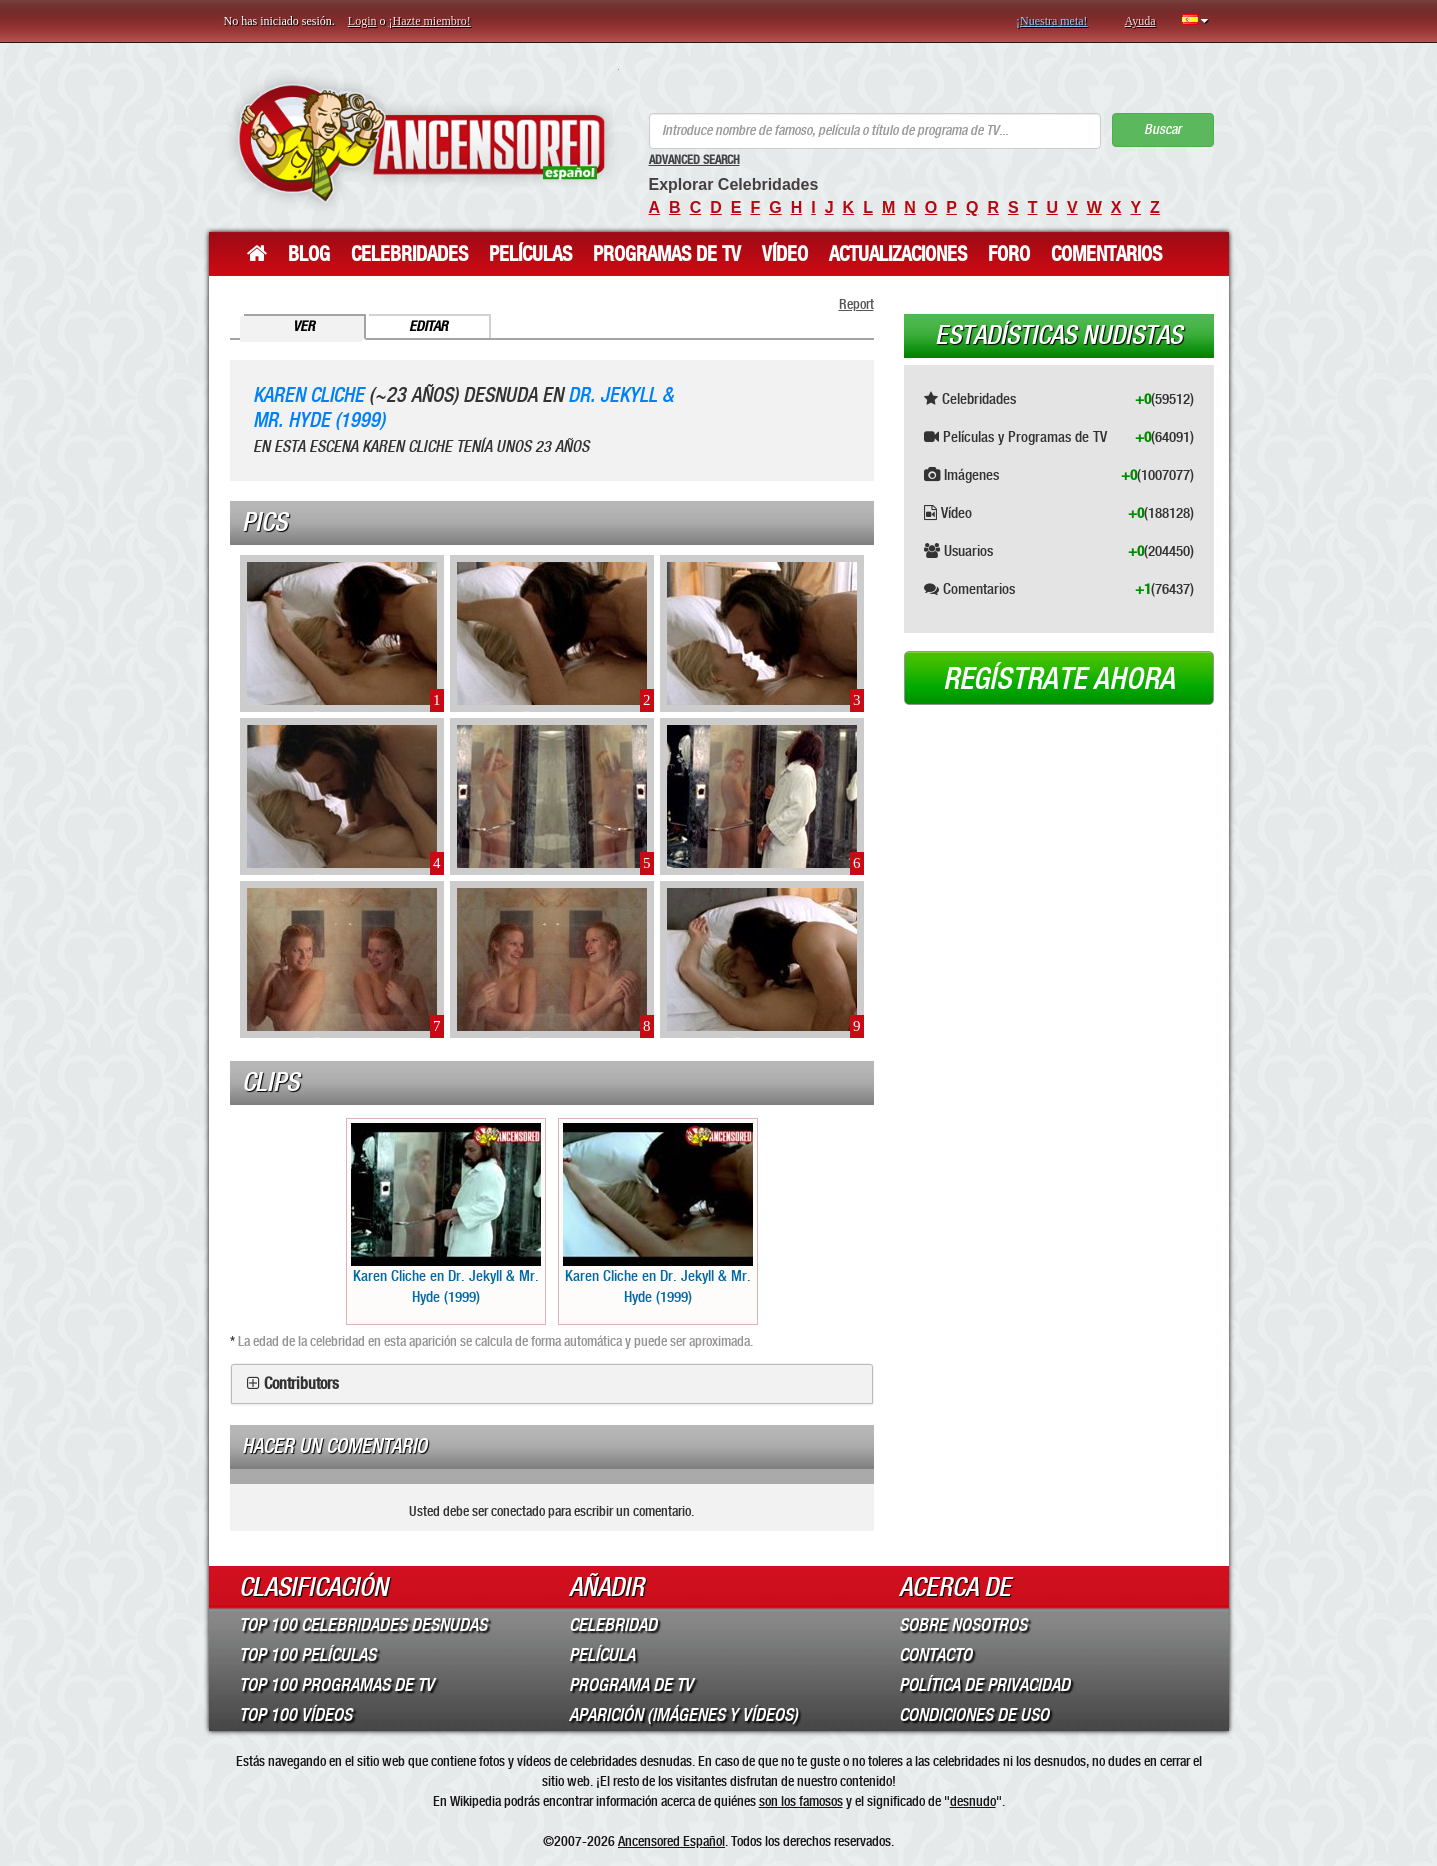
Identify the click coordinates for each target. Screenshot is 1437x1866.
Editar (428, 326)
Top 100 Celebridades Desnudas (363, 1625)
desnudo (973, 1801)
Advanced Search (694, 160)
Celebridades (409, 254)
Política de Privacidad (984, 1685)
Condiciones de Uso (974, 1715)
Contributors (301, 1384)
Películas (530, 254)
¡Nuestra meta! (1052, 21)
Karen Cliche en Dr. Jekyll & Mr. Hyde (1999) (446, 1214)
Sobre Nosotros (963, 1625)
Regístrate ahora (1059, 679)
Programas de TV (667, 254)
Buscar (1162, 129)
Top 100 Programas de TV (336, 1685)
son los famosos (801, 1801)
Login (362, 21)
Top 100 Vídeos (295, 1715)
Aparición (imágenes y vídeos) (683, 1715)
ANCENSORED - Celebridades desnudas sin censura (421, 142)
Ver (304, 326)
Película (602, 1655)
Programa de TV (631, 1685)
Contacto (935, 1655)
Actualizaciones (898, 254)
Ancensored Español (671, 1841)
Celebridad (613, 1625)
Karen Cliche (308, 395)
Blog (309, 254)
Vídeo (785, 254)
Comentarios (1106, 254)
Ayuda (1140, 21)
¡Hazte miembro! (430, 21)
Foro (1009, 254)
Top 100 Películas (307, 1655)
